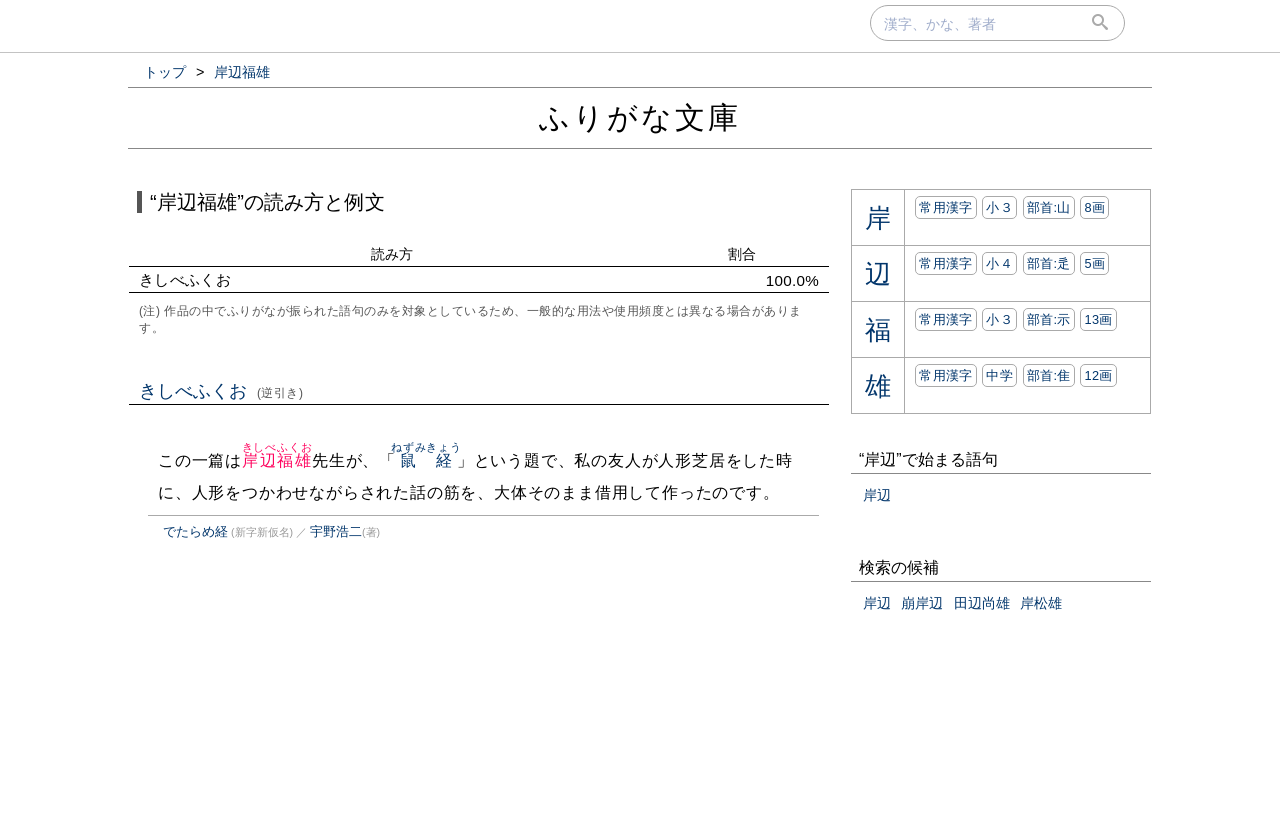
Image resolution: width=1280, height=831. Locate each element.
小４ (999, 263)
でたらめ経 (195, 531)
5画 (1094, 263)
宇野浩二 (336, 531)
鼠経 (426, 460)
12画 (1098, 375)
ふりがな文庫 (640, 117)
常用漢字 (945, 207)
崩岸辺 (922, 603)
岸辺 (877, 495)
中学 (999, 375)
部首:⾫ (1049, 375)
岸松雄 (1041, 603)
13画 (1098, 319)
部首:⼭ (1049, 207)
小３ (999, 207)
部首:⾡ (1049, 263)
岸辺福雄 (277, 460)
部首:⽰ (1049, 319)
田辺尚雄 (982, 603)
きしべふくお (221, 391)
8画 (1094, 207)
